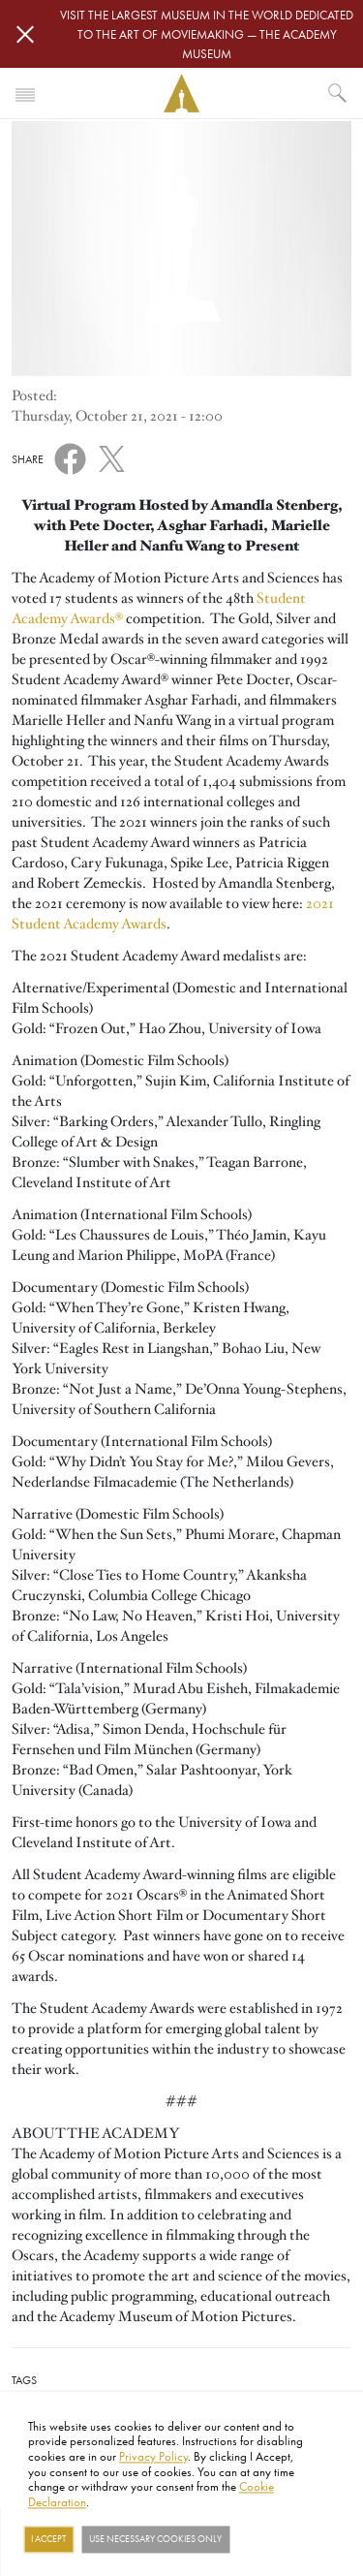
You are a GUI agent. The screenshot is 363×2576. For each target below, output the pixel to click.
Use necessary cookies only (155, 2539)
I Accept (48, 2539)
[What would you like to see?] (338, 93)
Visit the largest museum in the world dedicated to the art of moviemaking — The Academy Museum (206, 34)
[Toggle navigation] (25, 93)
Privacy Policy (153, 2456)
